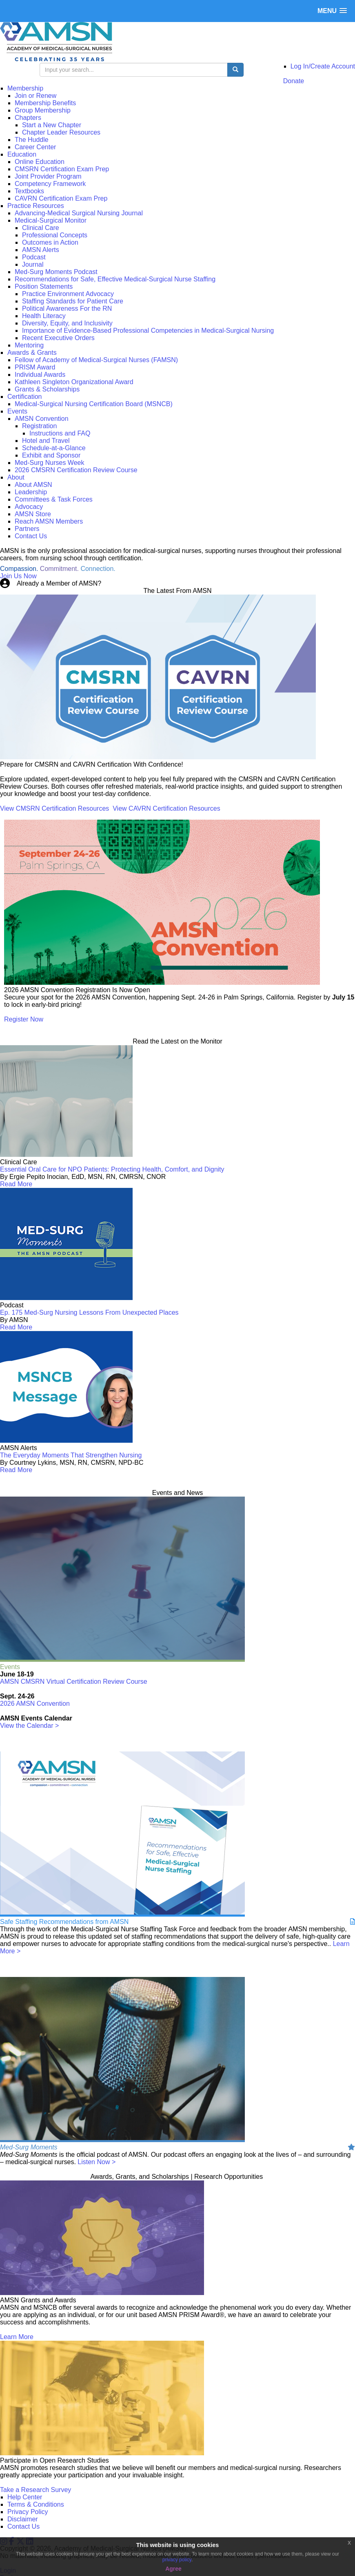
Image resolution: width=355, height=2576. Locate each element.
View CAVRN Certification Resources (166, 808)
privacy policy (176, 2560)
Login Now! (119, 583)
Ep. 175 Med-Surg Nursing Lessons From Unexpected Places (89, 1312)
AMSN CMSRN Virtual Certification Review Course (73, 1681)
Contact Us (23, 2526)
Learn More (16, 2336)
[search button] (235, 70)
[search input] (134, 70)
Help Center (24, 2497)
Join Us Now (18, 576)
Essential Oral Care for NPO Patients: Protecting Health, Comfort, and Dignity (112, 1169)
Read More (16, 1184)
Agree (173, 2568)
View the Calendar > (29, 1725)
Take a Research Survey (35, 2489)
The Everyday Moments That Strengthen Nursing (71, 1455)
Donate (293, 80)
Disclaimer (22, 2519)
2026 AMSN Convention (35, 1703)
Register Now (23, 1019)
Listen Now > (96, 2161)
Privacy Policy (27, 2511)
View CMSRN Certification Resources (54, 808)
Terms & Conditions (35, 2504)
